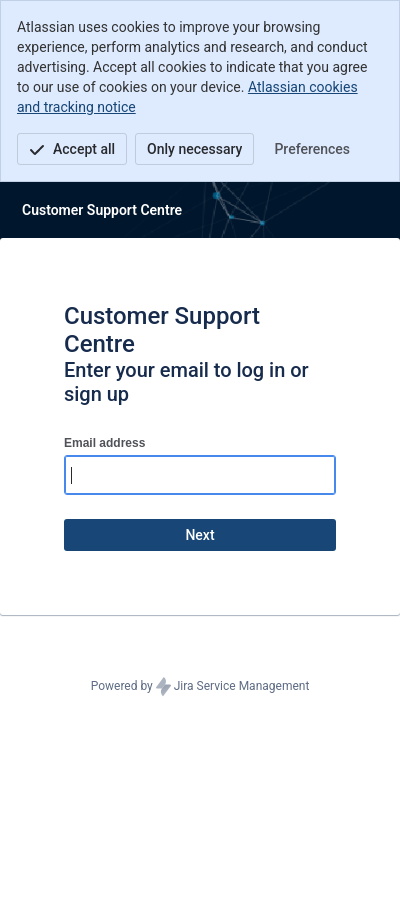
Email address (104, 443)
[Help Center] (102, 210)
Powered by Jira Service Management (200, 687)
